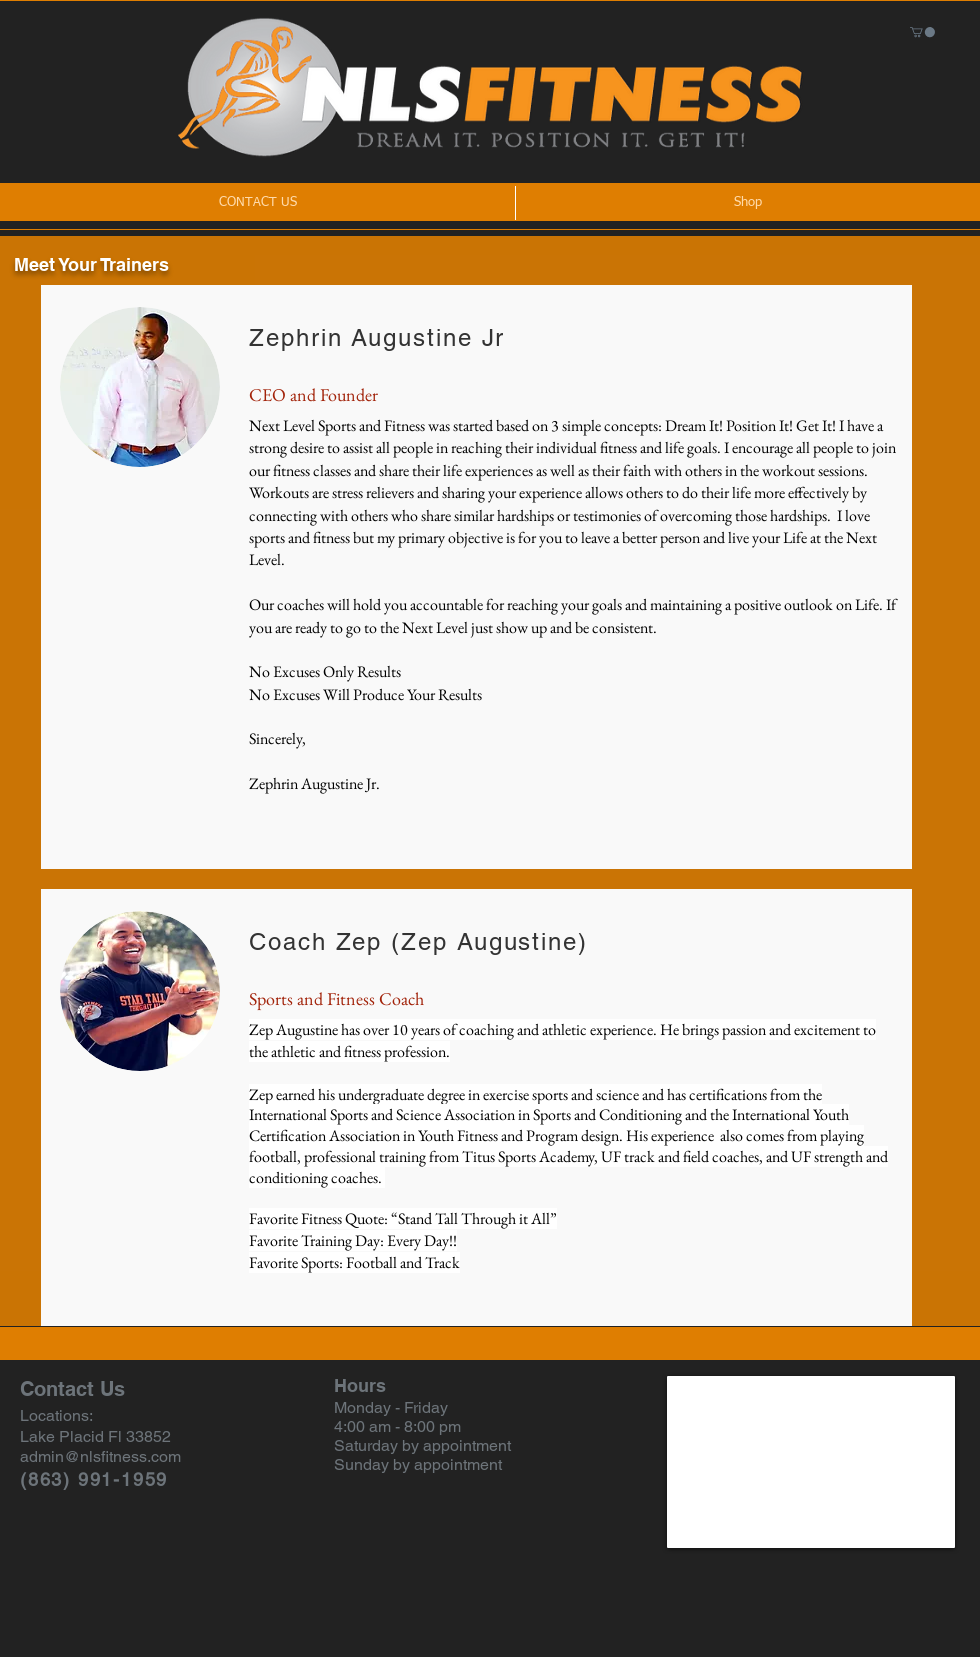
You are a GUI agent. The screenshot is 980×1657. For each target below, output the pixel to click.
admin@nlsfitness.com (100, 1456)
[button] (922, 32)
